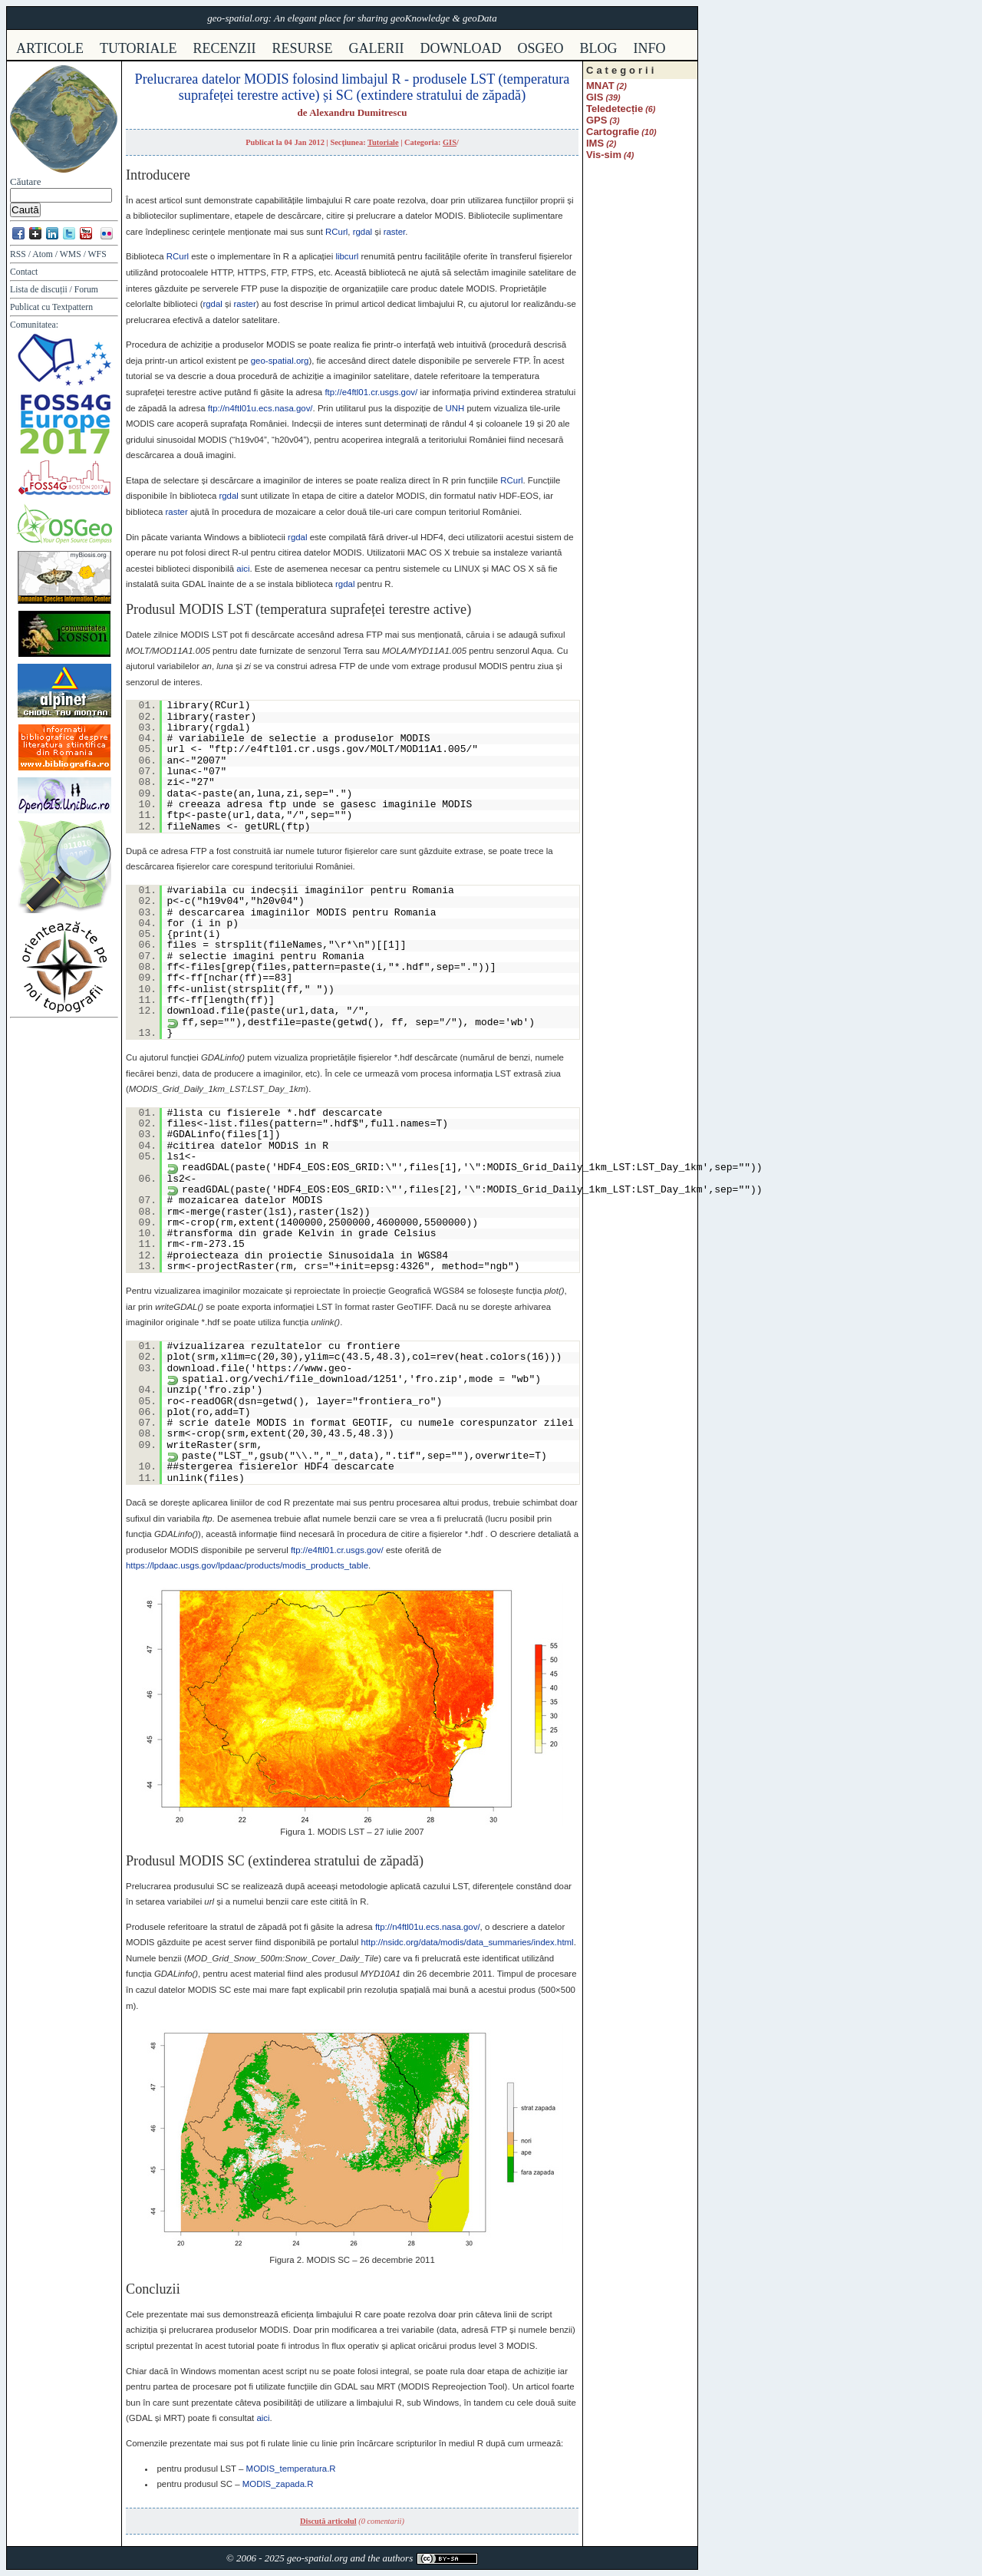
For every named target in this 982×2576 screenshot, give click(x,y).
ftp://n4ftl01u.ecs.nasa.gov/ (260, 408)
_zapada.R (278, 2484)
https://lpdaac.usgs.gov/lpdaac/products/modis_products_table (247, 1565)
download (461, 48)
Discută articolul (328, 2521)
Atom (42, 254)
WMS (70, 254)
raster (395, 231)
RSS (18, 254)
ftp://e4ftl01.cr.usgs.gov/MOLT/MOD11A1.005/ (343, 749)
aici (242, 568)
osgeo (541, 48)
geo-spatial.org (280, 360)
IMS (595, 143)
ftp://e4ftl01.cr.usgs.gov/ (371, 392)
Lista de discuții (39, 290)
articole (50, 48)
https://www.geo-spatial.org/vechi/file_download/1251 (289, 1374)
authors (397, 2558)
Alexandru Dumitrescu (358, 112)
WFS (97, 254)
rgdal (362, 231)
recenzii (224, 48)
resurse (302, 48)
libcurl (346, 256)
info (650, 48)
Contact (24, 272)
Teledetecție (614, 108)
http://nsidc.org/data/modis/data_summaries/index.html (467, 1942)
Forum (86, 290)
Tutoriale (383, 142)
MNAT (600, 85)
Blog (599, 48)
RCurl (336, 231)
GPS (596, 120)
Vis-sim (603, 154)
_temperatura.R (291, 2468)
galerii (376, 48)
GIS (449, 142)
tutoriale (138, 48)
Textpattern (72, 307)
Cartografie (612, 131)
